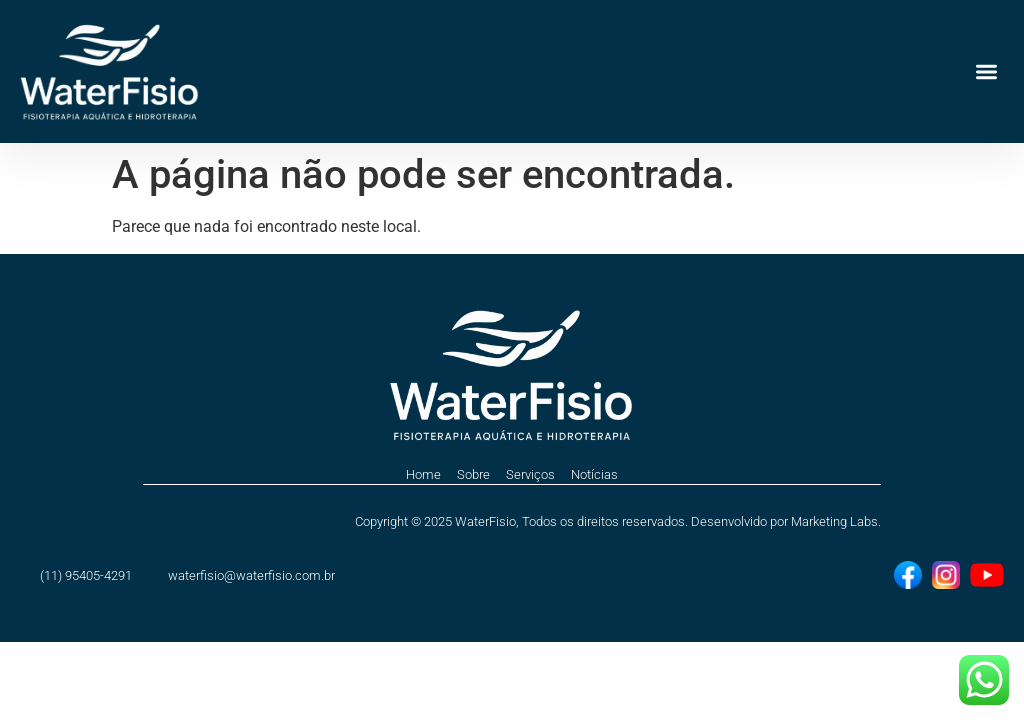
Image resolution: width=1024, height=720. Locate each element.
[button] (987, 71)
